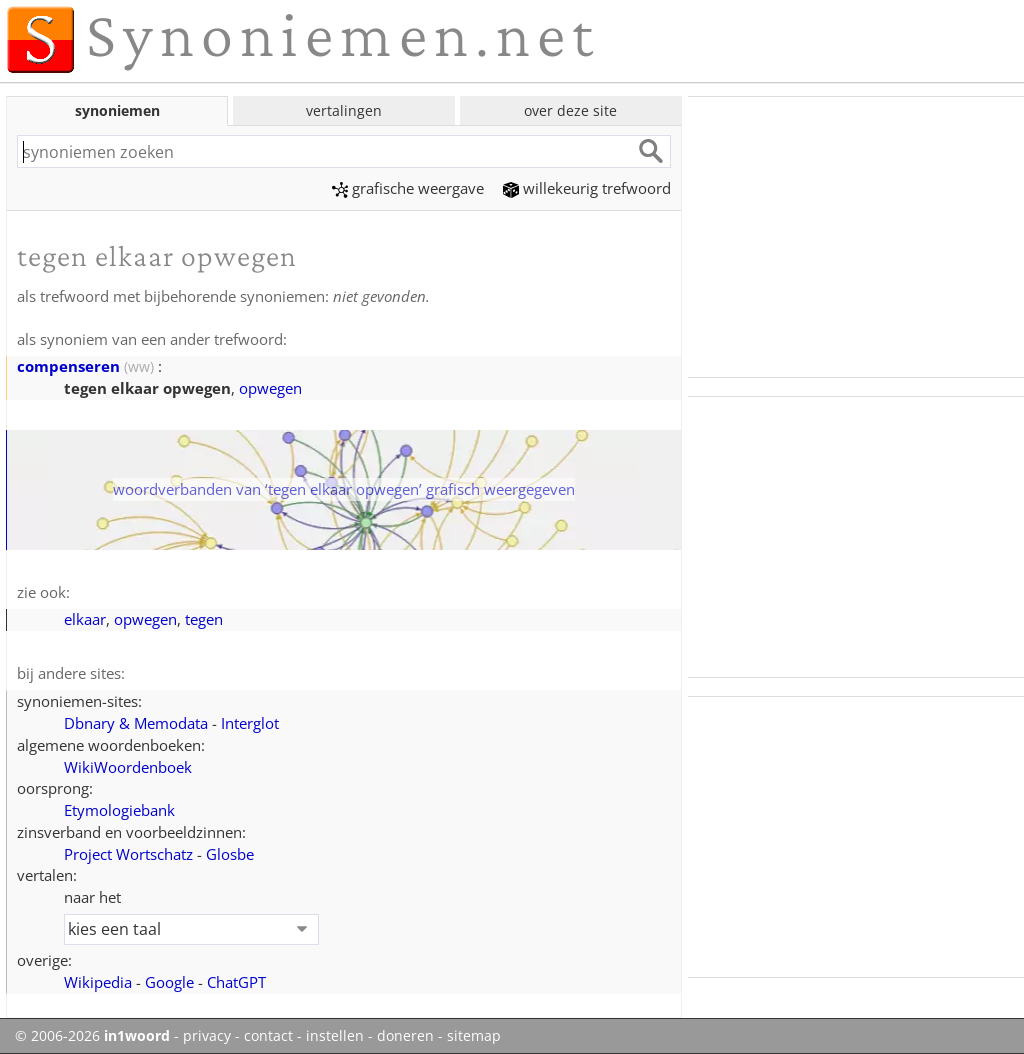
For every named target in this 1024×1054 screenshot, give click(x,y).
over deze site (570, 110)
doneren (405, 1036)
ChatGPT (236, 982)
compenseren (68, 366)
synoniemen (117, 110)
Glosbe (230, 854)
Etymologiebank (119, 810)
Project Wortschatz (128, 854)
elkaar (85, 619)
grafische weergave (408, 188)
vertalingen (344, 110)
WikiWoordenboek (128, 767)
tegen (204, 619)
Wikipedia (98, 982)
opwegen (270, 388)
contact (268, 1036)
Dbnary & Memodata (136, 723)
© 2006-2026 (92, 1036)
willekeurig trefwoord (587, 188)
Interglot (250, 723)
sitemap (474, 1036)
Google (169, 982)
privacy (207, 1036)
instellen (335, 1036)
